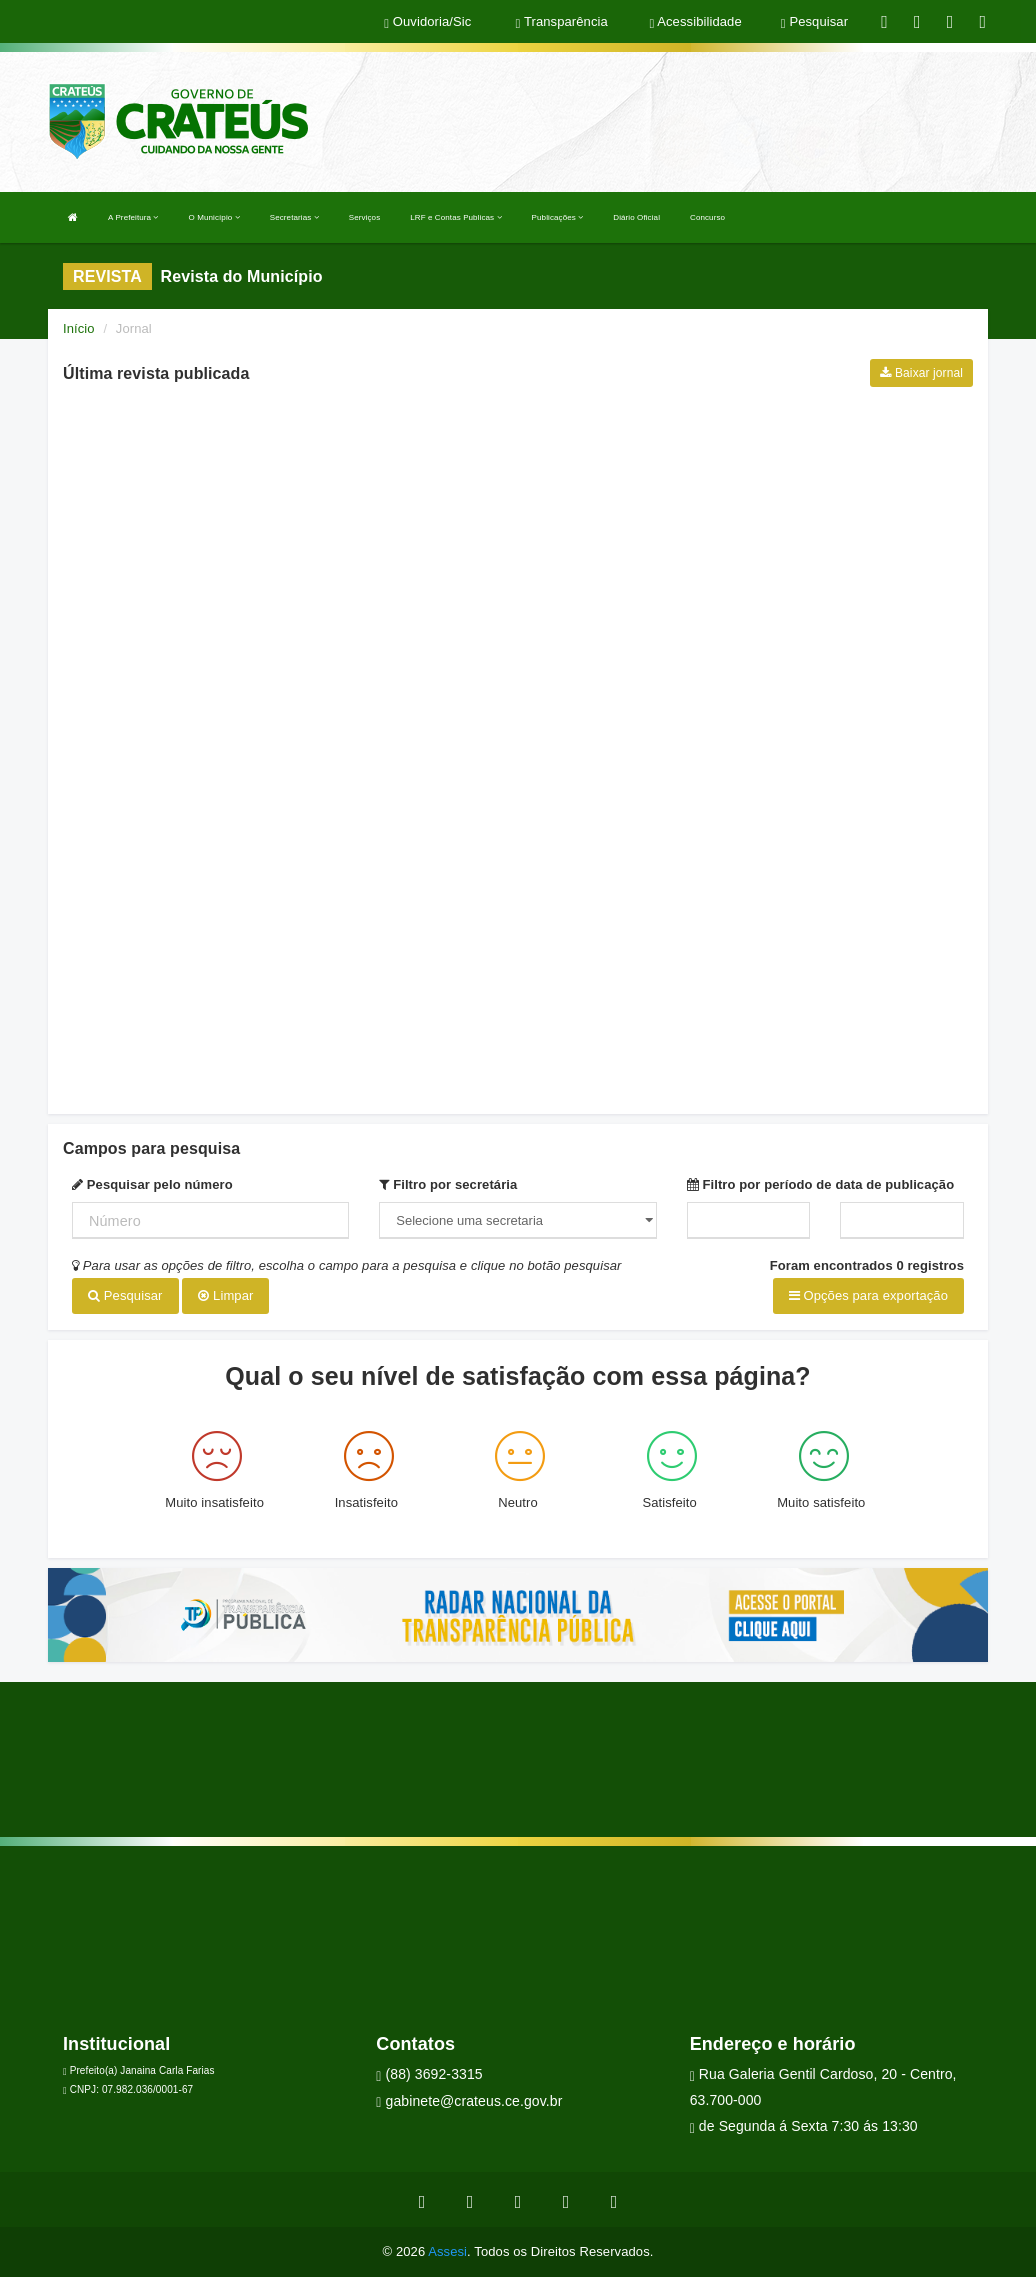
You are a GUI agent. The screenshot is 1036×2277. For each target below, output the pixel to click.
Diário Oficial (636, 217)
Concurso (707, 217)
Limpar (225, 1295)
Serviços (364, 217)
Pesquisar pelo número (152, 1184)
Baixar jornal (921, 373)
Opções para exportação (868, 1295)
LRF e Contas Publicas (455, 217)
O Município (214, 217)
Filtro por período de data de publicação (821, 1184)
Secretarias (294, 217)
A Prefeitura (133, 217)
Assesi (447, 2251)
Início (79, 328)
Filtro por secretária (448, 1184)
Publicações (558, 217)
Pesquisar (125, 1295)
